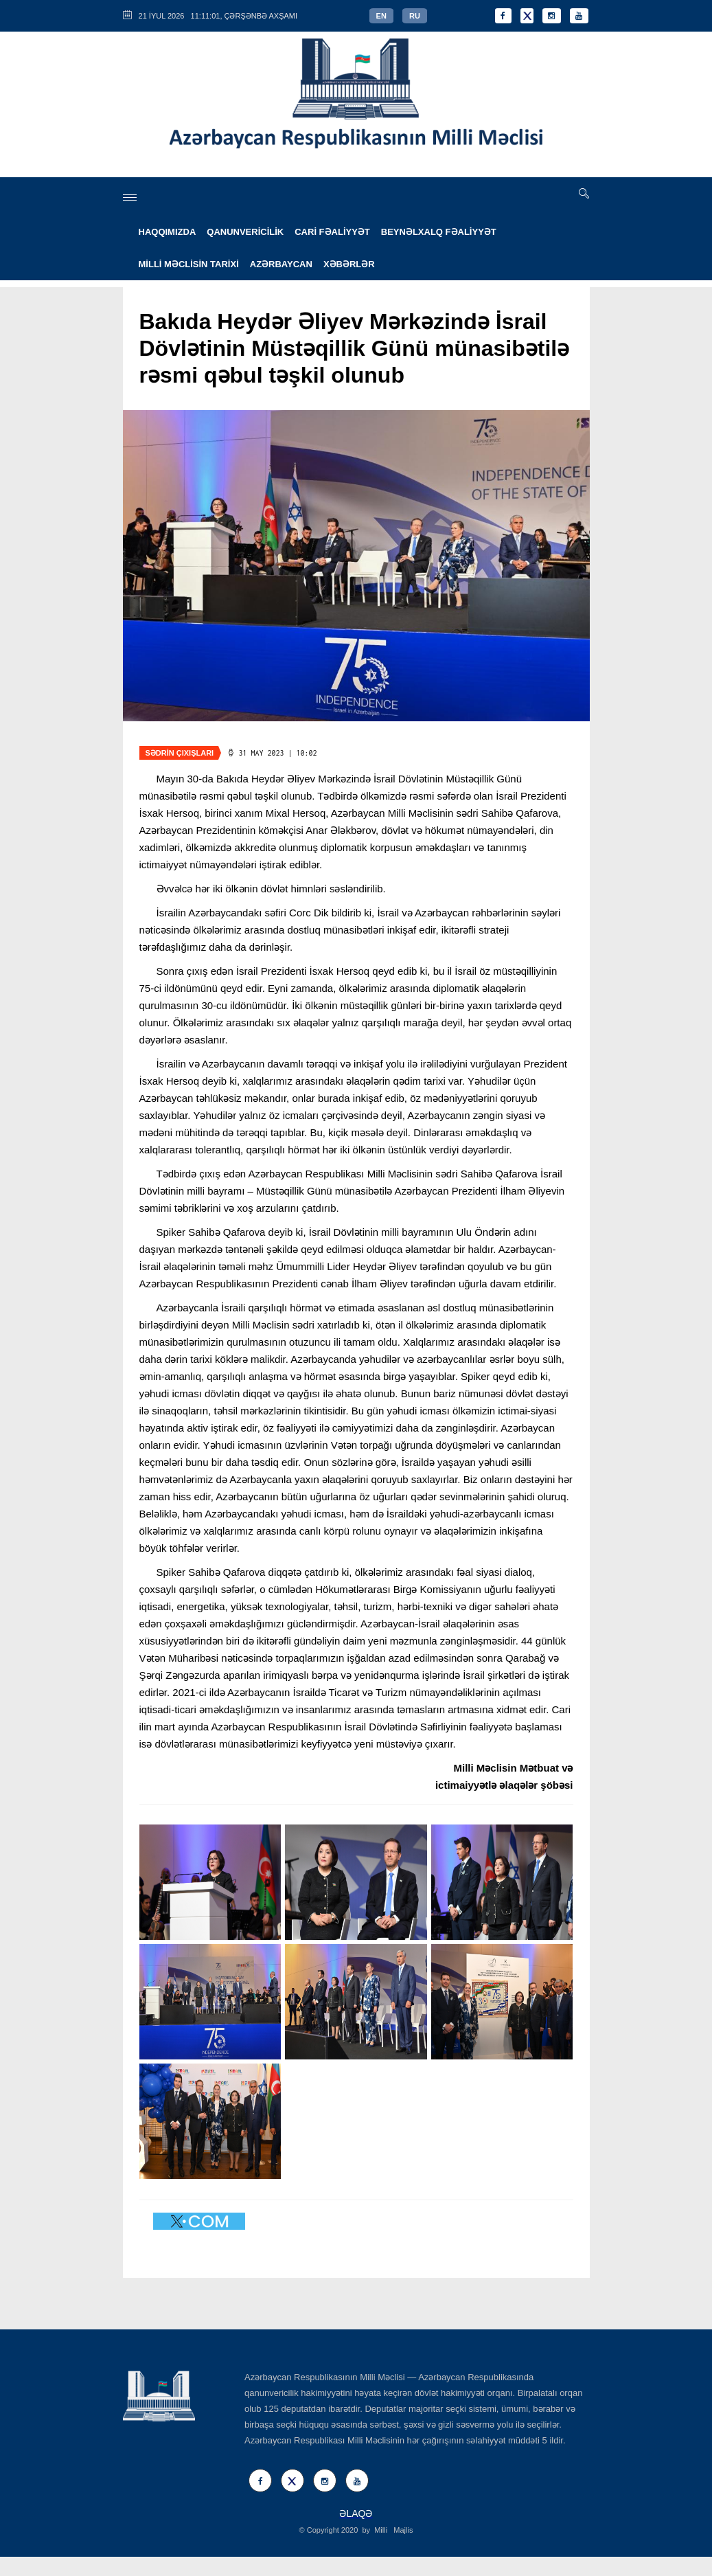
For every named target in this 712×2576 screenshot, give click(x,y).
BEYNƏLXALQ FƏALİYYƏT (438, 232)
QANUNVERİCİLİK (245, 232)
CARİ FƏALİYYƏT (332, 232)
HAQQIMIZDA (167, 232)
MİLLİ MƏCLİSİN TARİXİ (189, 264)
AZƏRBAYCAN (281, 264)
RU (414, 16)
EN (381, 16)
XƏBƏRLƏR (349, 264)
